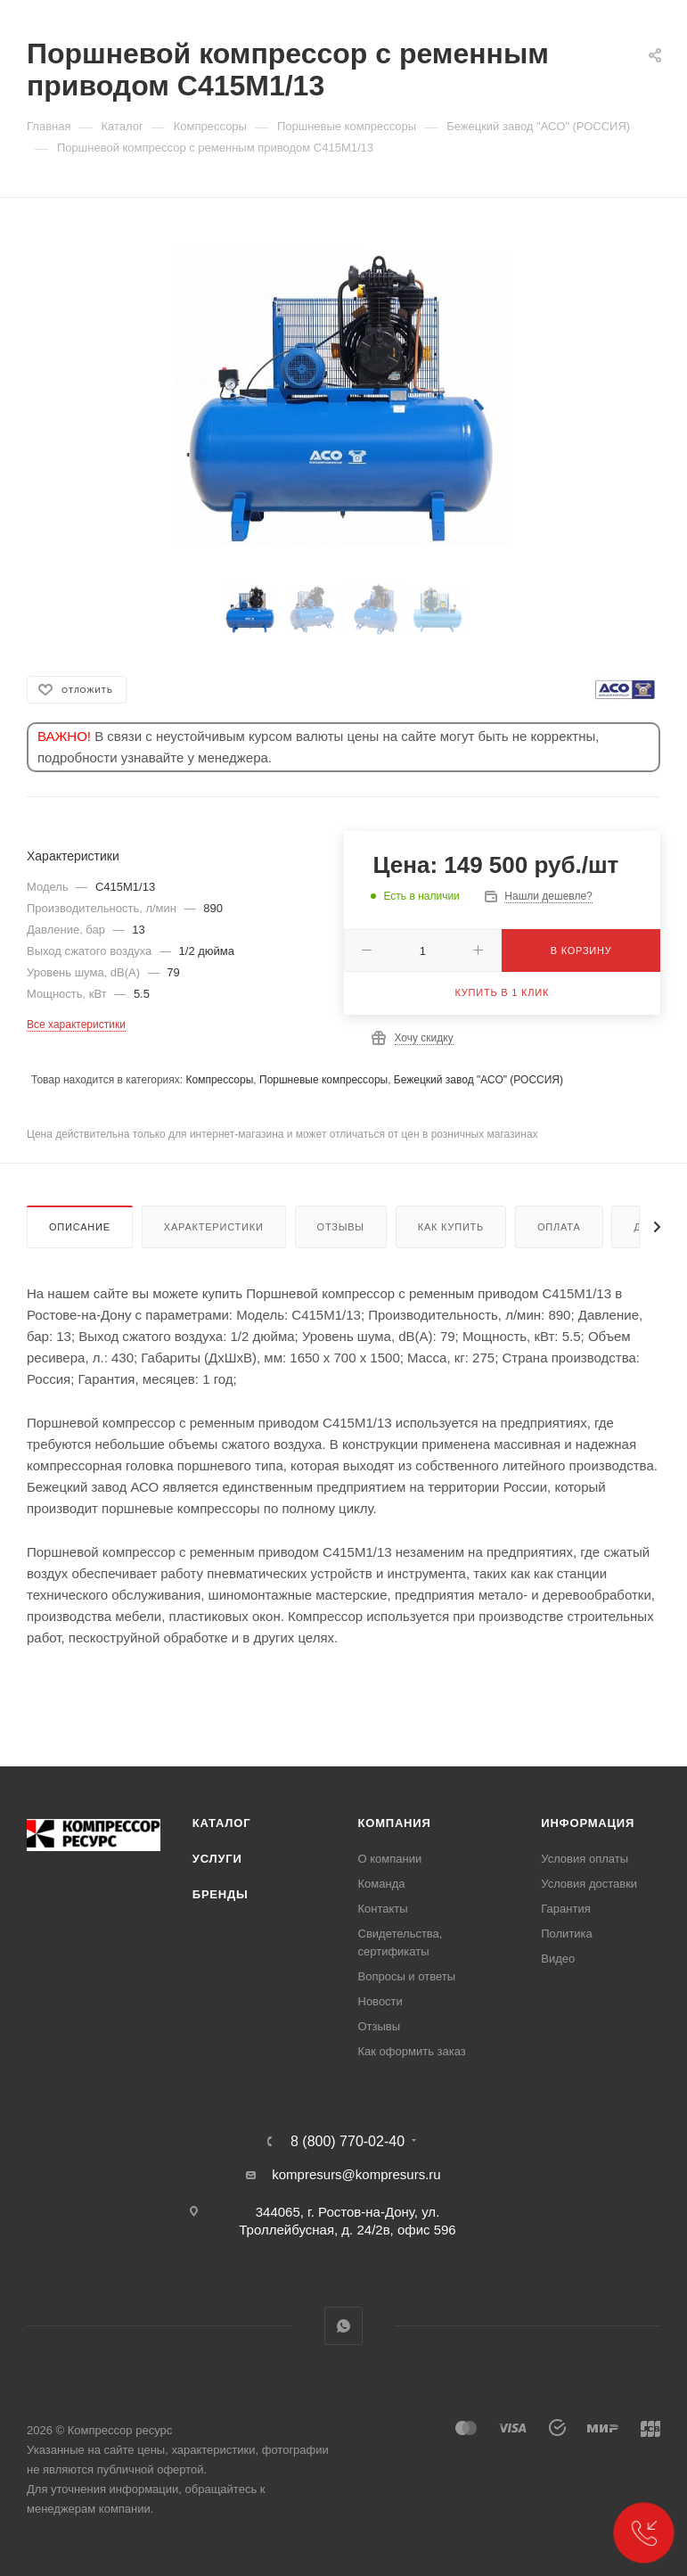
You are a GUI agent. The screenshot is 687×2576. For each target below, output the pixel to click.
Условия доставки (589, 1883)
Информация (587, 1823)
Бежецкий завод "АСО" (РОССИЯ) (478, 1080)
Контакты (383, 1908)
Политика (567, 1933)
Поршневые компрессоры (323, 1080)
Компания (394, 1823)
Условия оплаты (584, 1858)
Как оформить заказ (412, 2051)
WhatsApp (343, 2326)
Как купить (451, 1227)
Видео (558, 1958)
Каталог (221, 1823)
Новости (380, 2001)
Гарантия (565, 1908)
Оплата (559, 1227)
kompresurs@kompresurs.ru (356, 2174)
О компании (390, 1858)
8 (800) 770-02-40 (347, 2142)
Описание (79, 1227)
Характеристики (214, 1227)
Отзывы (340, 1227)
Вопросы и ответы (406, 1976)
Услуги (217, 1858)
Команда (381, 1883)
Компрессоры (219, 1080)
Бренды (220, 1894)
